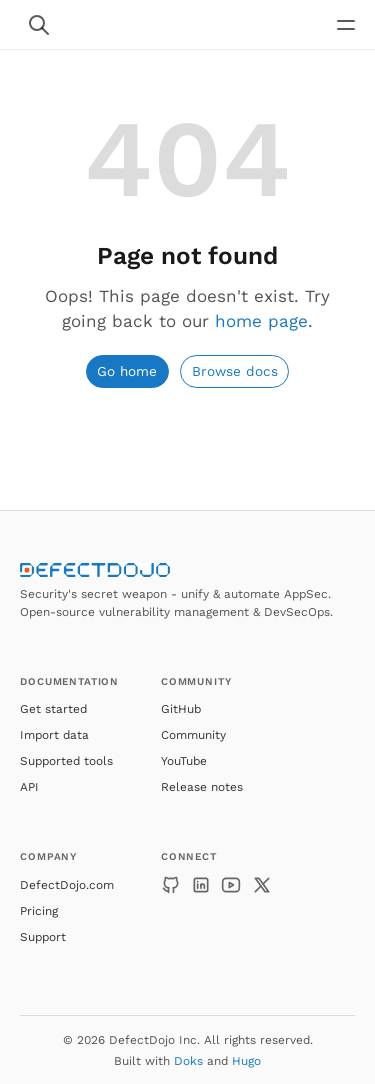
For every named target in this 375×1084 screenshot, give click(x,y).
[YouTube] (231, 885)
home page (261, 321)
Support (43, 937)
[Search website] (39, 25)
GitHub (181, 709)
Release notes (202, 787)
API (29, 787)
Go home (127, 371)
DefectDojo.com (67, 885)
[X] (262, 885)
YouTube (184, 761)
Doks (188, 1061)
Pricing (39, 911)
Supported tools (66, 761)
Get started (53, 709)
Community (193, 735)
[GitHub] (171, 885)
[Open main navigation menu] (346, 25)
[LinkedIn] (201, 885)
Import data (54, 735)
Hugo (246, 1061)
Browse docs (235, 371)
